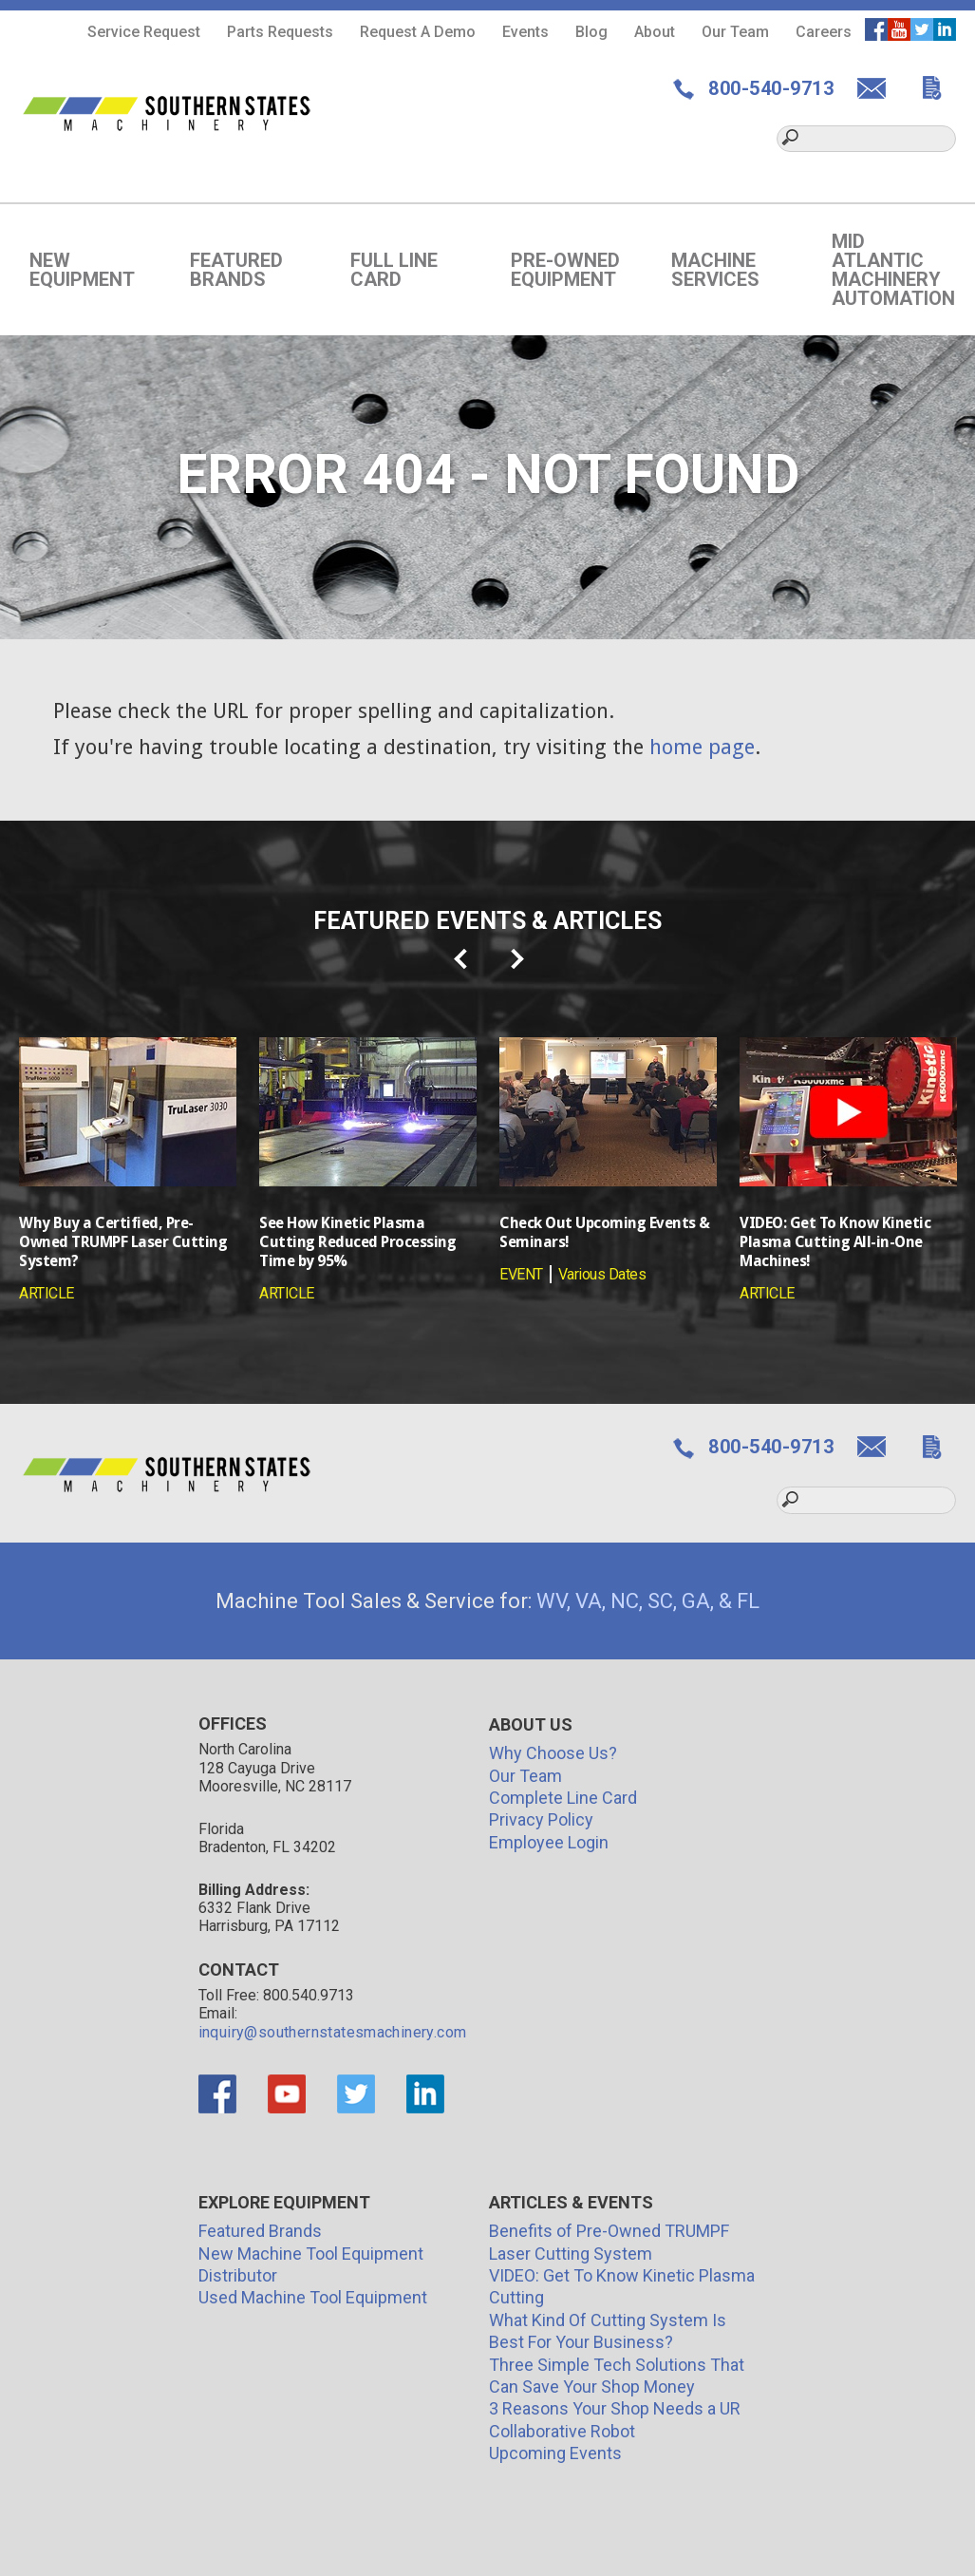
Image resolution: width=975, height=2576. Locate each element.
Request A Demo (418, 32)
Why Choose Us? (553, 1753)
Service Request (143, 32)
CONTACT (878, 88)
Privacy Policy (541, 1819)
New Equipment (82, 270)
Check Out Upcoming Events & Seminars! (604, 1232)
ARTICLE (46, 1293)
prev (461, 959)
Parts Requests (280, 32)
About (654, 32)
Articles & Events (571, 2202)
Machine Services (715, 270)
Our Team (735, 32)
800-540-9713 (768, 88)
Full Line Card (394, 270)
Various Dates (602, 1274)
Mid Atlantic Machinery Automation (893, 270)
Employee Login (549, 1842)
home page (702, 747)
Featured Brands (236, 270)
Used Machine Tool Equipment (312, 2297)
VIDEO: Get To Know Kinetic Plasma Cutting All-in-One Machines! (835, 1242)
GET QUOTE (939, 88)
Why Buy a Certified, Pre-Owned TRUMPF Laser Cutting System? (123, 1242)
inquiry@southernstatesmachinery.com (332, 2032)
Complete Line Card (563, 1798)
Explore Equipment (284, 2202)
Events (525, 32)
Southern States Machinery (168, 112)
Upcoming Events (555, 2453)
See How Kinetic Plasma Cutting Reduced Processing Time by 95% (357, 1242)
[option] (128, 1169)
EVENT (521, 1274)
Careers (824, 32)
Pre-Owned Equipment (565, 270)
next (518, 959)
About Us (530, 1724)
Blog (591, 32)
